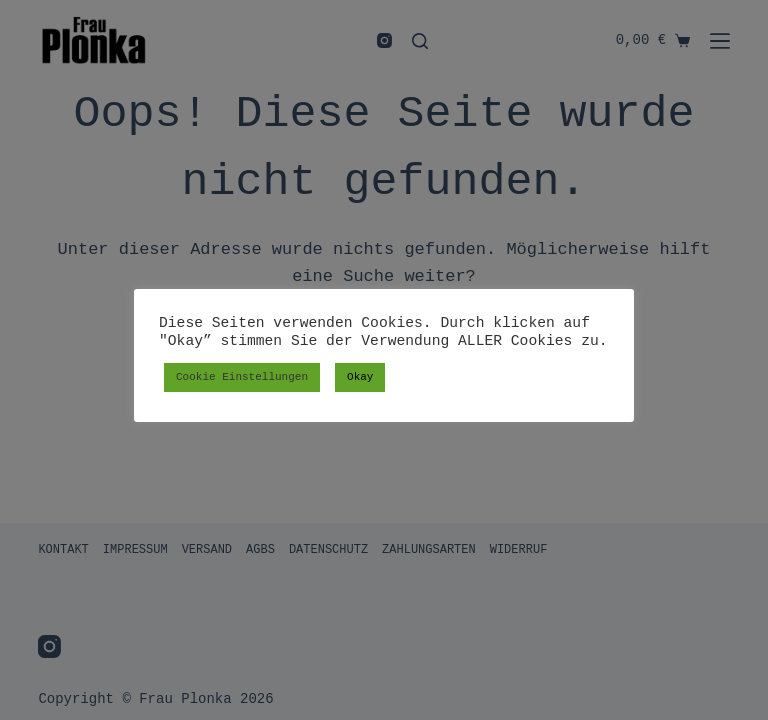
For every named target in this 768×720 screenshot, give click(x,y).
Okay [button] (360, 377)
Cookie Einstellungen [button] (242, 377)
